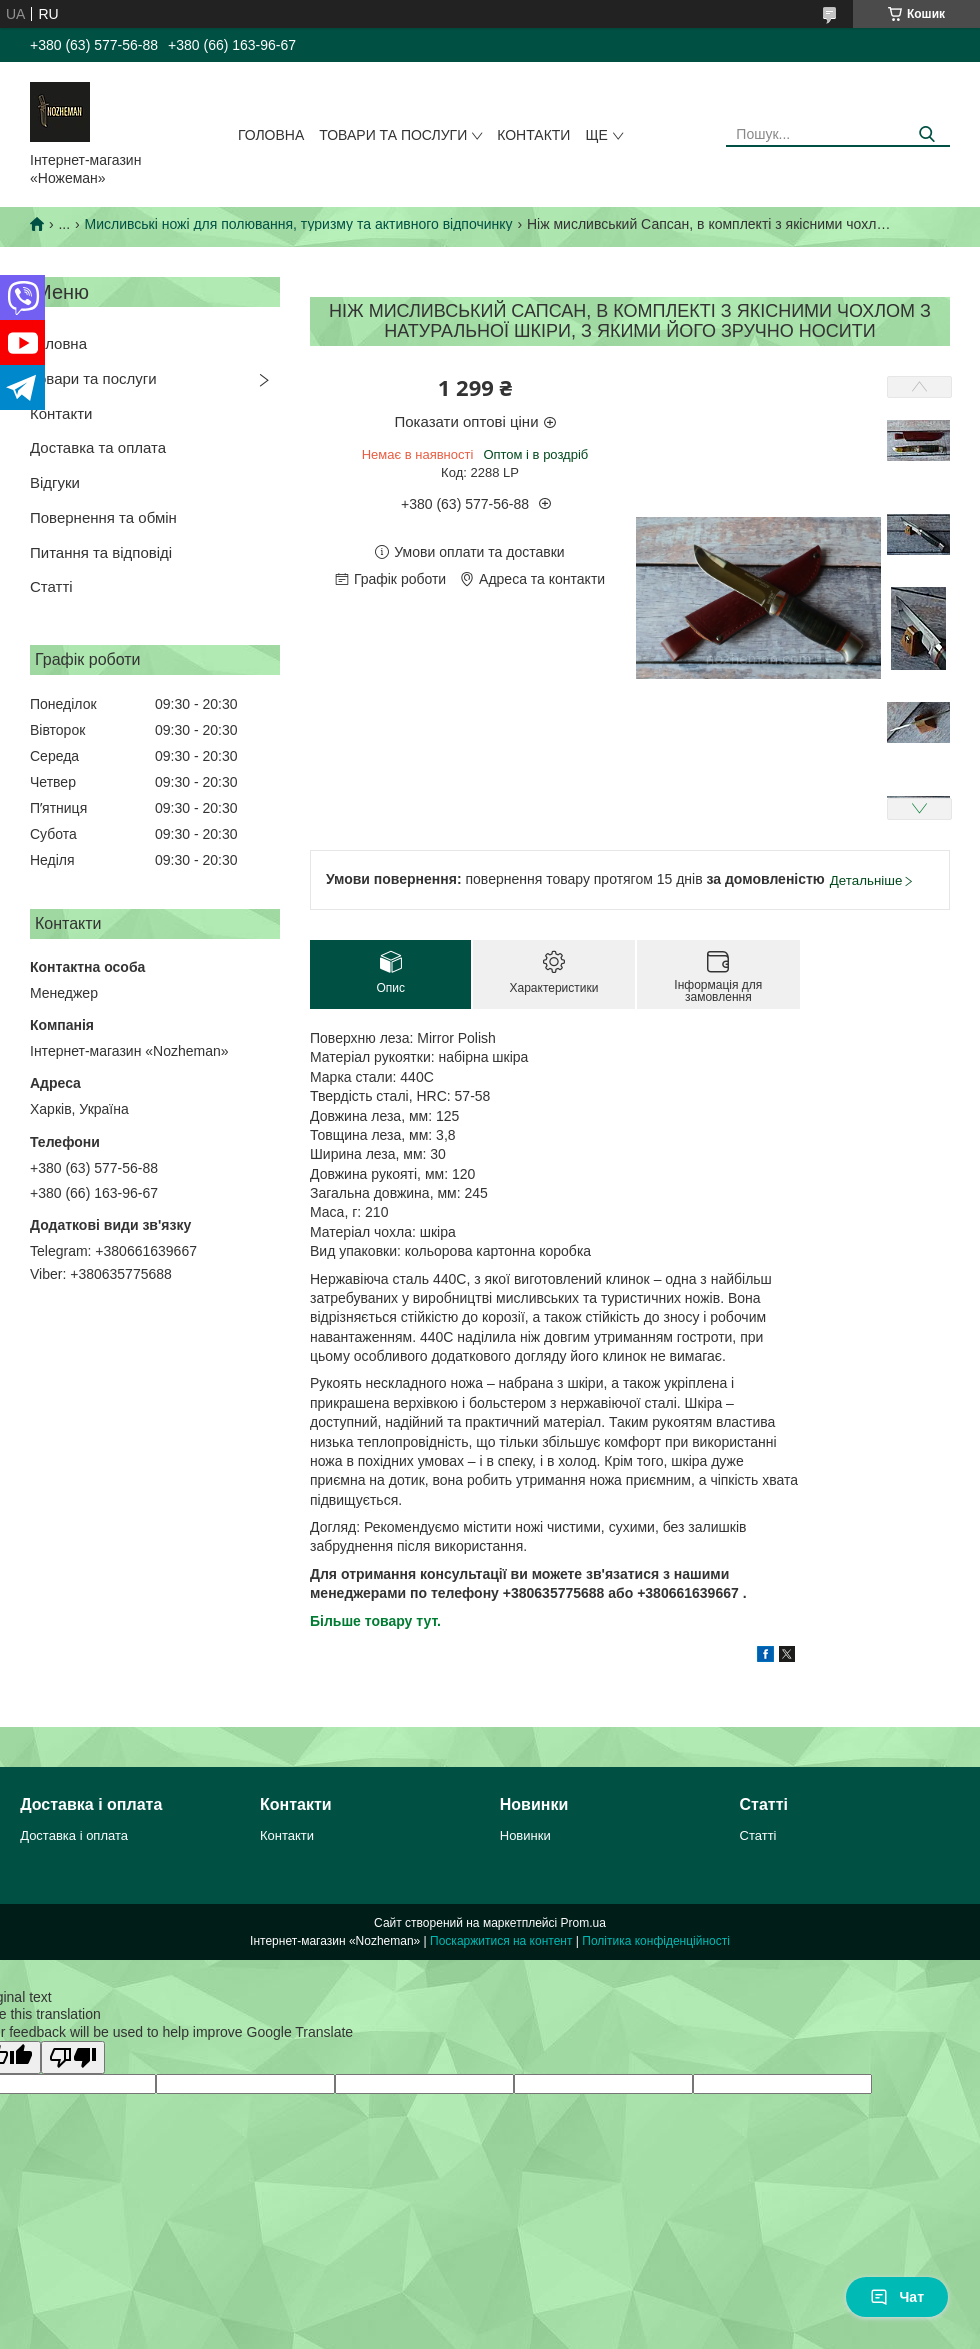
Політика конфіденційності (656, 1941)
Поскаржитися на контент (501, 1941)
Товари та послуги (393, 135)
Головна (271, 135)
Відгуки (55, 482)
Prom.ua (583, 1923)
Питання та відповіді (101, 552)
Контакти (533, 135)
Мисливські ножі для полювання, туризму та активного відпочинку (299, 224)
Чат (897, 2297)
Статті (51, 586)
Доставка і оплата (74, 1835)
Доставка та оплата (98, 447)
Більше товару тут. (375, 1621)
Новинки (525, 1835)
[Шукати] (927, 134)
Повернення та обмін (103, 517)
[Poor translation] (73, 2057)
